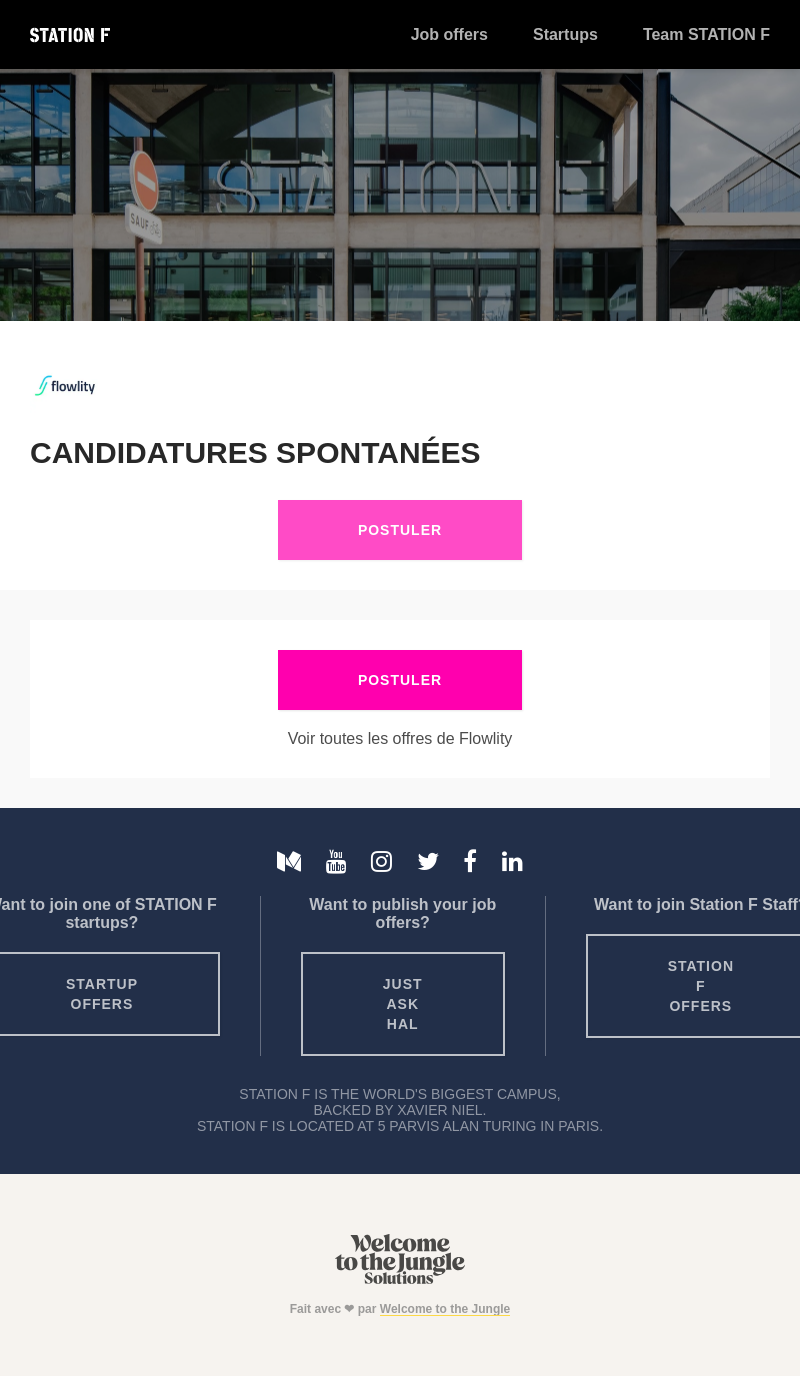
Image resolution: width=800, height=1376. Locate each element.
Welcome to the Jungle (445, 1309)
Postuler (400, 530)
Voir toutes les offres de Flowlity (400, 738)
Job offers (449, 34)
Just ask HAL (403, 1004)
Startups (565, 34)
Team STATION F (706, 34)
